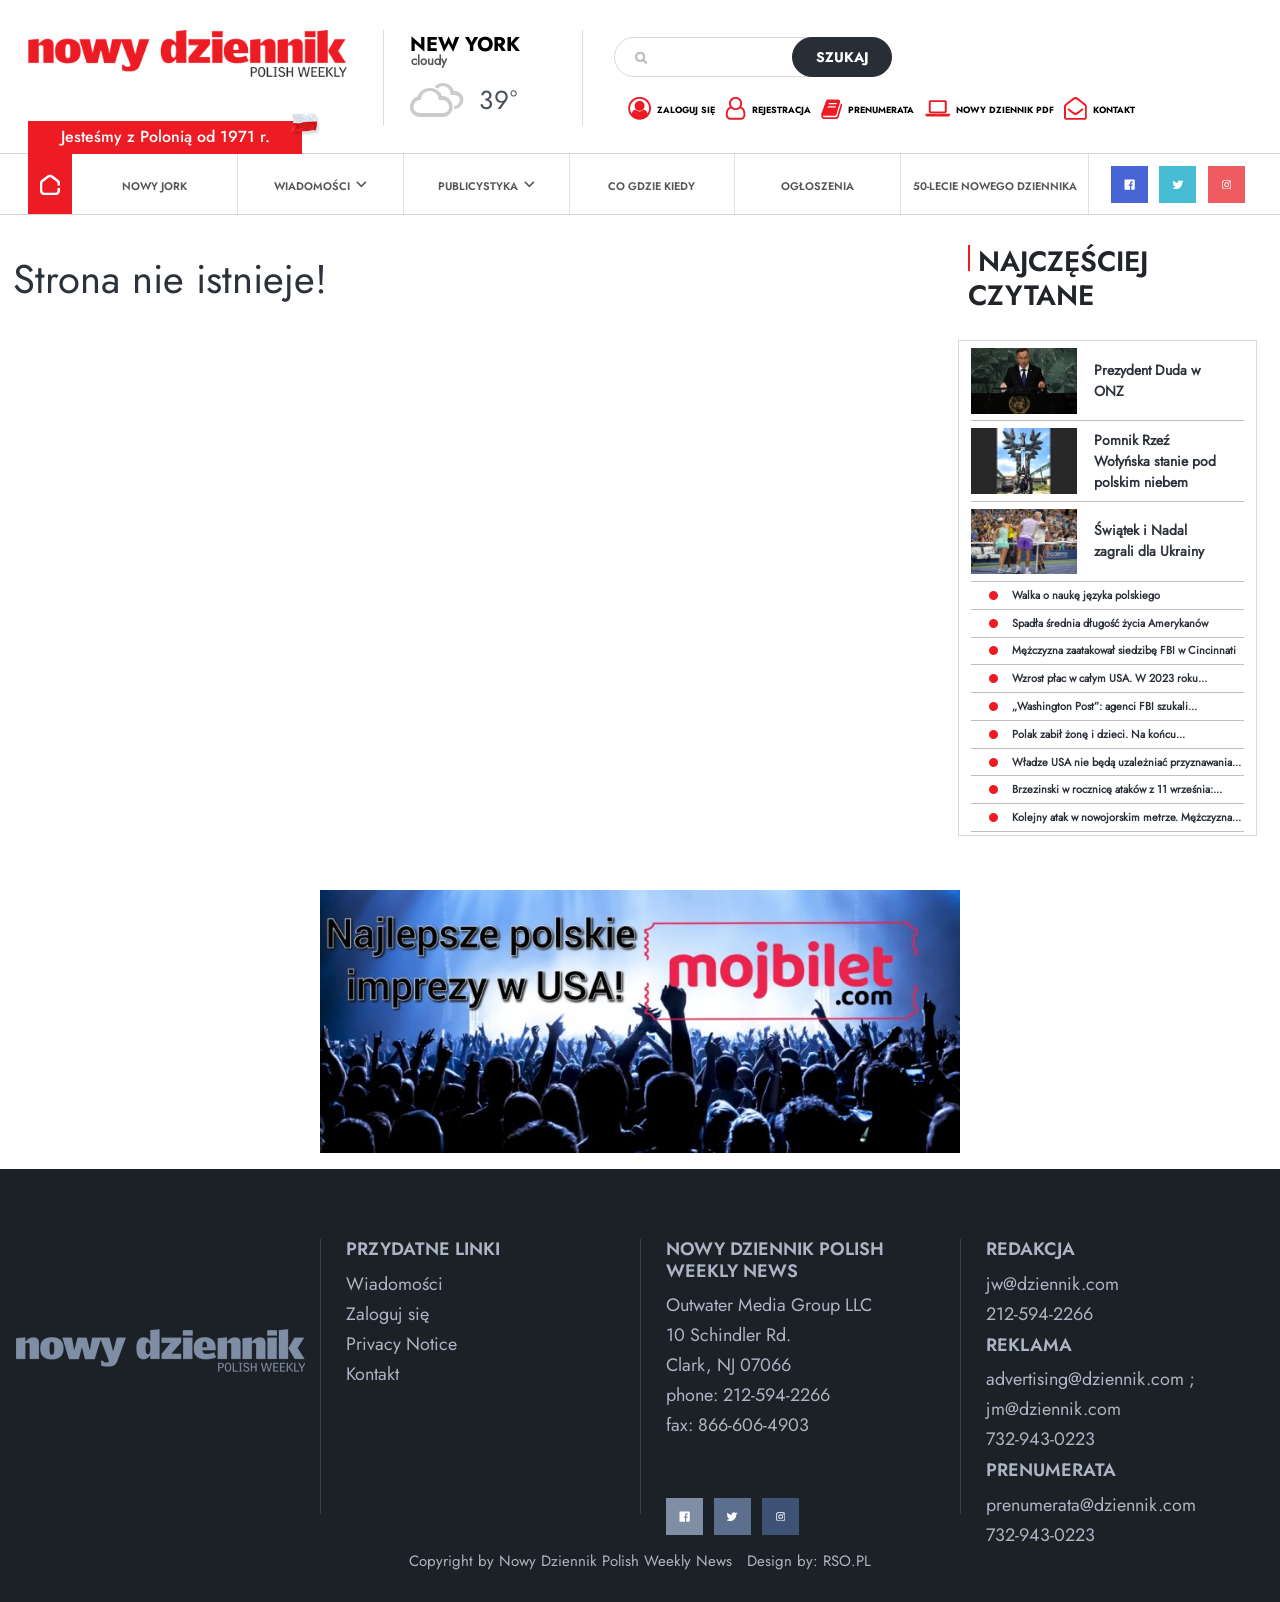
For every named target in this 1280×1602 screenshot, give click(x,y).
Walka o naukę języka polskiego (1086, 595)
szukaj (842, 57)
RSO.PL (847, 1561)
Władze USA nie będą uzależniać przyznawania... (1126, 762)
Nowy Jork (154, 186)
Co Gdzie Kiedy (651, 186)
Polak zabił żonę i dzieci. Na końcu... (1098, 734)
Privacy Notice (401, 1344)
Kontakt (372, 1374)
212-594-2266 (776, 1395)
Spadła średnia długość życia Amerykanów (1110, 623)
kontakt (1099, 110)
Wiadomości (320, 186)
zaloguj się (671, 110)
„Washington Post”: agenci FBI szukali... (1104, 706)
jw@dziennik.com (1052, 1284)
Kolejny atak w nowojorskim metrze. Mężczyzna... (1126, 817)
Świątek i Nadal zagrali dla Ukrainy (1149, 540)
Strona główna (50, 184)
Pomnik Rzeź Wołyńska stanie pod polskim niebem (1155, 461)
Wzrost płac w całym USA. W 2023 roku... (1109, 678)
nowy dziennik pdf (989, 110)
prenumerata (867, 111)
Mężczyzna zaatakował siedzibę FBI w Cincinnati (1124, 650)
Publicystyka (486, 186)
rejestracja (768, 110)
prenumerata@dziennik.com (1091, 1505)
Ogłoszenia (817, 186)
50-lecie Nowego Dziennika (995, 186)
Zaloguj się (387, 1314)
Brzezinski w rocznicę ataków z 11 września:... (1117, 789)
